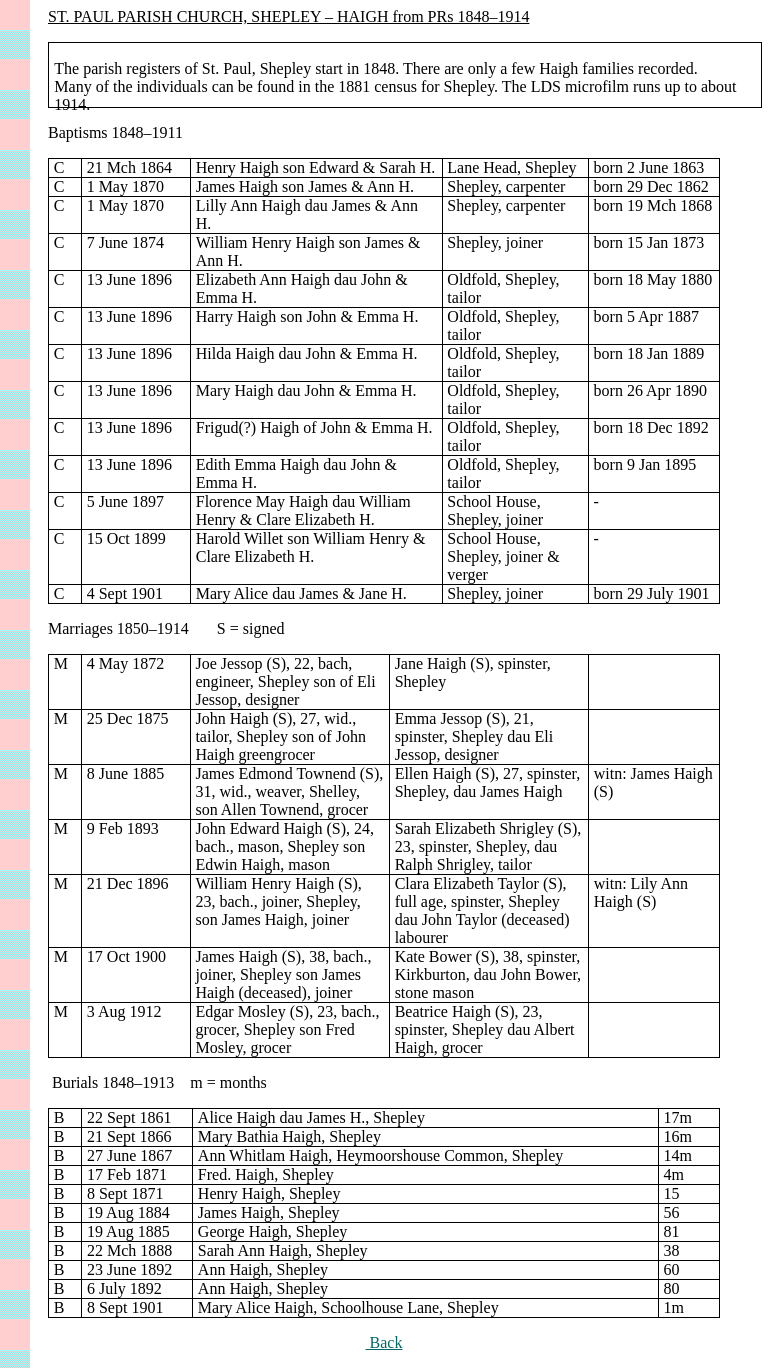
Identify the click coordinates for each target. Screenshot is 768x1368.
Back (384, 1342)
